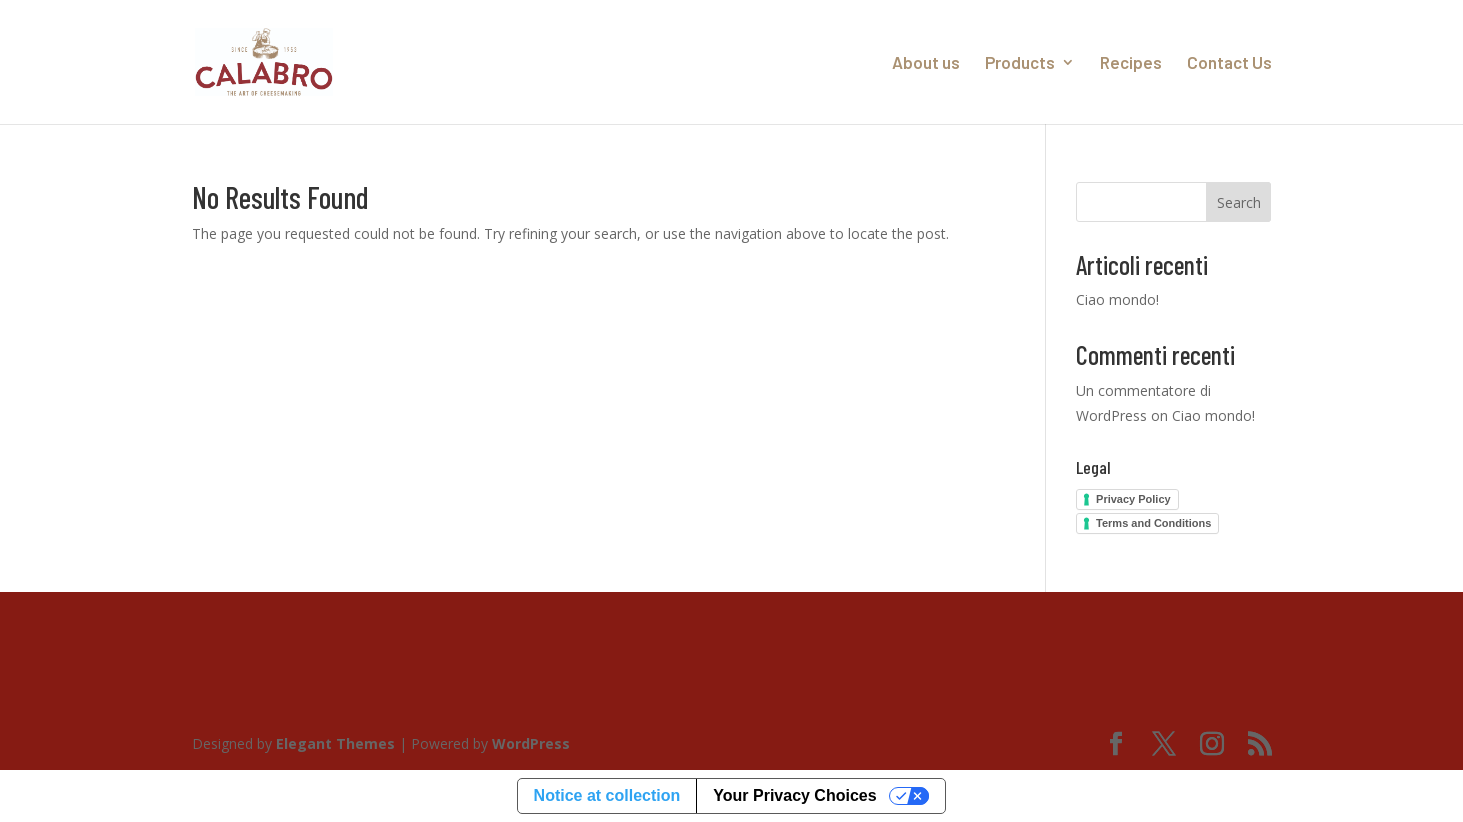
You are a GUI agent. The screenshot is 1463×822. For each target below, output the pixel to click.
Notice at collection (607, 795)
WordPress (531, 743)
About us (926, 63)
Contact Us (1229, 63)
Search (1239, 202)
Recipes (1131, 63)
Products (1020, 63)
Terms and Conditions (1153, 523)
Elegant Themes (335, 743)
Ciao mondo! (1117, 299)
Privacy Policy (1133, 499)
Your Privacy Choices (794, 795)
